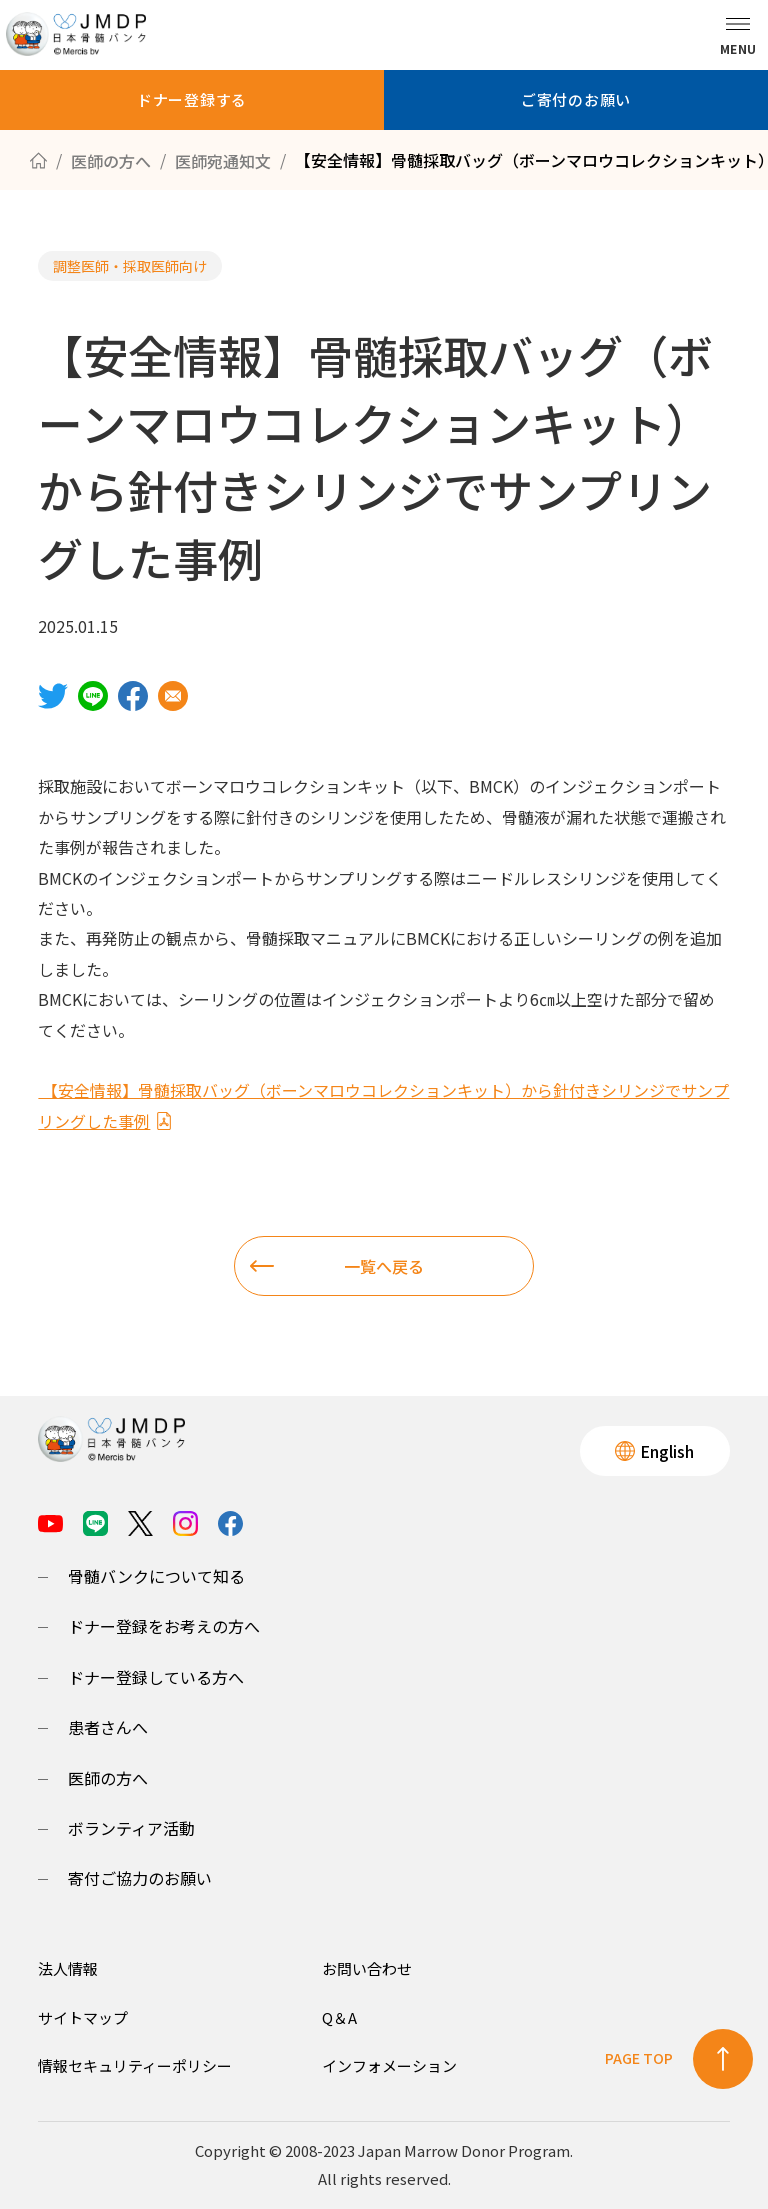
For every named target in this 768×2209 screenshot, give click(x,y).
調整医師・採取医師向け (130, 266)
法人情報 (68, 1968)
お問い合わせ (367, 1968)
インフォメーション (389, 2065)
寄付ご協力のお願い (140, 1878)
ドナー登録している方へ (156, 1677)
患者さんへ (108, 1727)
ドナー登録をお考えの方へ (164, 1626)
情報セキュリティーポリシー (135, 2065)
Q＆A (339, 2017)
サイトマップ (83, 2017)
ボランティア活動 (131, 1828)
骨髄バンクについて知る (156, 1576)
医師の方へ (108, 1778)
